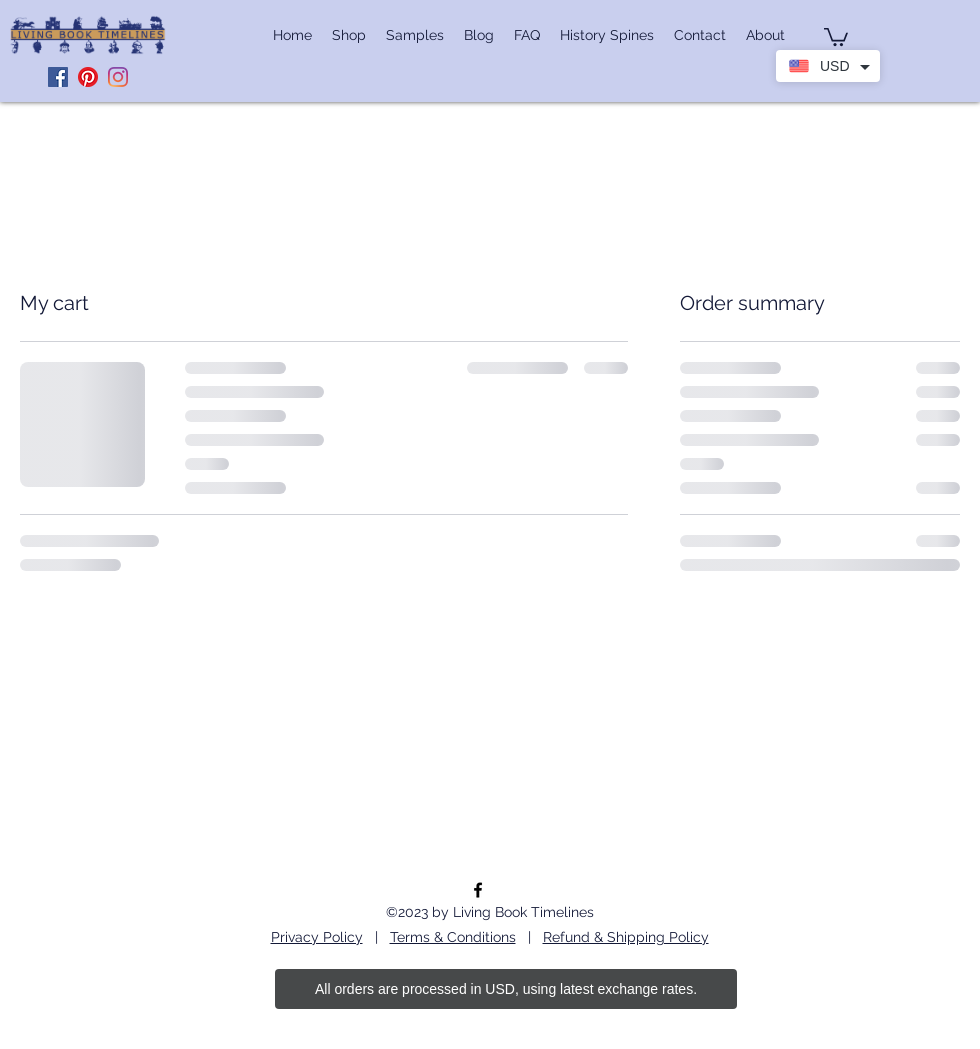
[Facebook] (58, 77)
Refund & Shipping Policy (626, 937)
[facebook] (478, 890)
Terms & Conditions (453, 937)
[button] (836, 36)
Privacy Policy (317, 937)
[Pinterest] (88, 77)
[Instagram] (118, 77)
